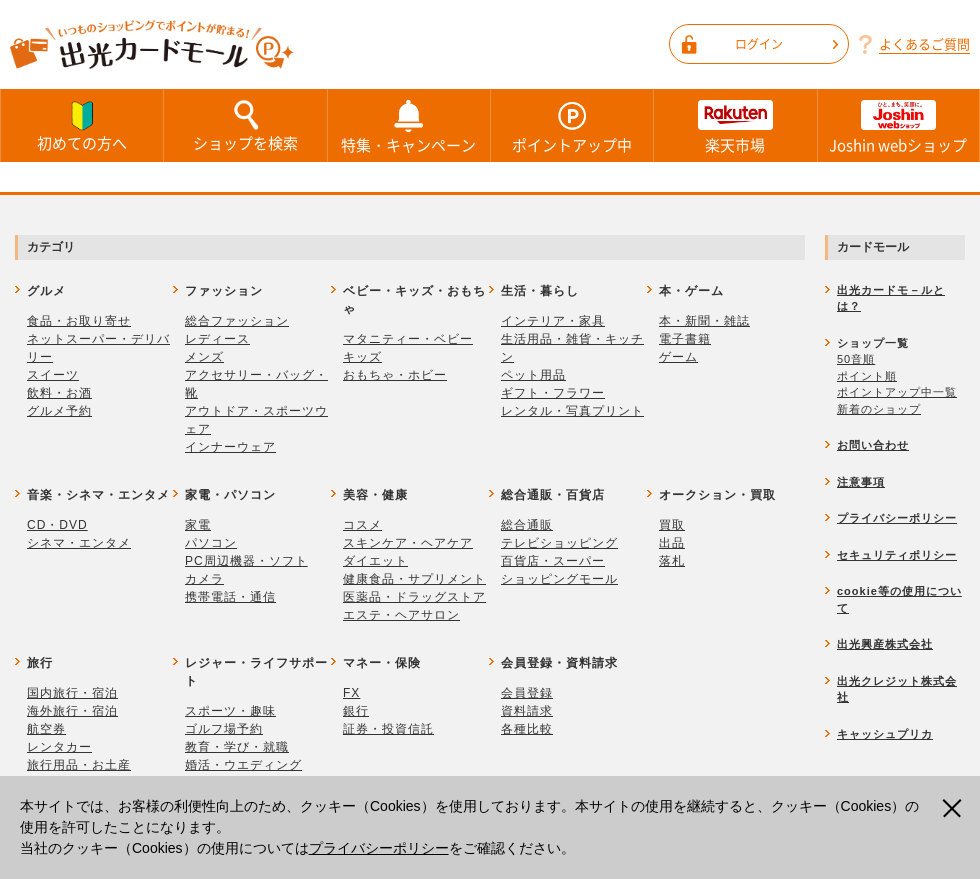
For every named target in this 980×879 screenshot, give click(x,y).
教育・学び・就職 (237, 747)
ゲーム (678, 357)
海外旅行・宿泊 (72, 711)
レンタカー (59, 747)
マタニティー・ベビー (408, 339)
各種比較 (527, 729)
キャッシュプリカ (885, 734)
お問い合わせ (873, 445)
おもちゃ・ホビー (395, 375)
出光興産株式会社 (885, 644)
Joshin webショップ (898, 126)
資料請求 (527, 711)
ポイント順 (867, 376)
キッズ (362, 357)
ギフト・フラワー (553, 393)
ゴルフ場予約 (224, 729)
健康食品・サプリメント (414, 579)
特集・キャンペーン (409, 126)
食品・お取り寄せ (79, 321)
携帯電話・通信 (230, 597)
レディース (217, 339)
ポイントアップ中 (572, 126)
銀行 (356, 711)
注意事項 (861, 482)
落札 (672, 561)
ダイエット (375, 561)
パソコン (211, 543)
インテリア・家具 (553, 321)
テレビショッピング (559, 543)
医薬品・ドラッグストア (414, 597)
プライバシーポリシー (379, 848)
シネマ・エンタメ (79, 543)
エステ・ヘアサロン (401, 615)
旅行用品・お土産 (79, 765)
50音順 (856, 359)
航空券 (46, 729)
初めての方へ (82, 125)
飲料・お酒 (59, 393)
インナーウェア (230, 447)
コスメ (362, 525)
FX (351, 693)
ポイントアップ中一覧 (897, 392)
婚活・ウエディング (243, 765)
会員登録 (527, 693)
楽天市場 (735, 126)
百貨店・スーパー (553, 561)
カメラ (204, 579)
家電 (198, 525)
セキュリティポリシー (897, 555)
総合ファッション (237, 321)
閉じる (954, 809)
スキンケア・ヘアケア (408, 543)
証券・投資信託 (388, 729)
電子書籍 (685, 339)
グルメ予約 (59, 411)
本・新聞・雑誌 (704, 321)
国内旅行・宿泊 (72, 693)
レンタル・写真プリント (572, 411)
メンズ (204, 357)
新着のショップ (879, 409)
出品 (672, 543)
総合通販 (527, 525)
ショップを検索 (245, 125)
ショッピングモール (559, 579)
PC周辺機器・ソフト (246, 561)
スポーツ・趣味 (230, 711)
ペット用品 (533, 375)
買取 (672, 525)
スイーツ (53, 375)
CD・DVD (57, 525)
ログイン (786, 44)
